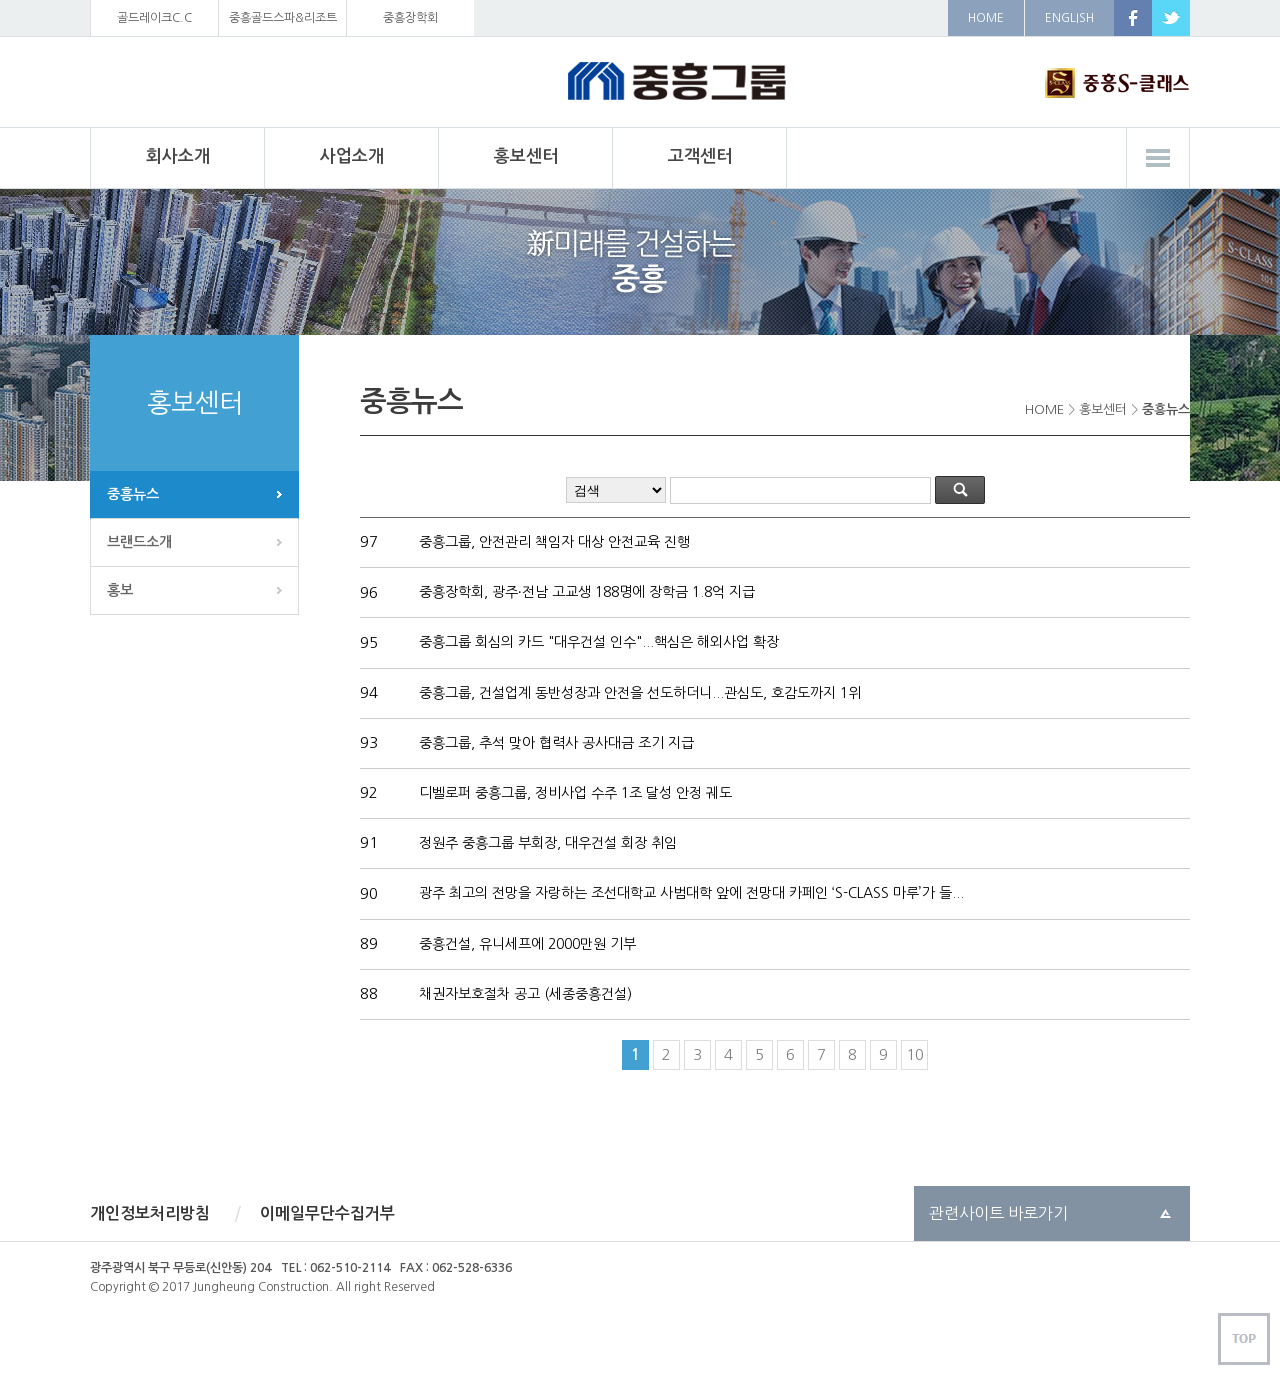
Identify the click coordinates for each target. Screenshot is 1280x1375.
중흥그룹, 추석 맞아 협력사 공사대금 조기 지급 (554, 743)
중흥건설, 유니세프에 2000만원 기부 (525, 944)
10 (915, 1054)
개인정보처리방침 (150, 1213)
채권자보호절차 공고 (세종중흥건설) (523, 994)
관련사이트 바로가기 (998, 1213)
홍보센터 (1103, 409)
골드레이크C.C (154, 18)
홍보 (120, 590)
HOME (986, 18)
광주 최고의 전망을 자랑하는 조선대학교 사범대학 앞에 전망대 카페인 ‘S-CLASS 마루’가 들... (689, 893)
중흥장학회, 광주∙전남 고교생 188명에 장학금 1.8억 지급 (585, 592)
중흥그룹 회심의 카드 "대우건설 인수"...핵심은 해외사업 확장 (597, 642)
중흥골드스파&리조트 (283, 18)
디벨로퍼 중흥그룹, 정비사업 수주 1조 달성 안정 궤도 (573, 793)
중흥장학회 (410, 18)
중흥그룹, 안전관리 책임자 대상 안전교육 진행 (552, 542)
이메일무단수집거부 (327, 1213)
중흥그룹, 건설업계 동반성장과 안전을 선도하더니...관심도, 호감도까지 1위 (638, 693)
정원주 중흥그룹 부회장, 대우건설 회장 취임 (546, 843)
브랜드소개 (139, 542)
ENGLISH (1069, 18)
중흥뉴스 (133, 494)
